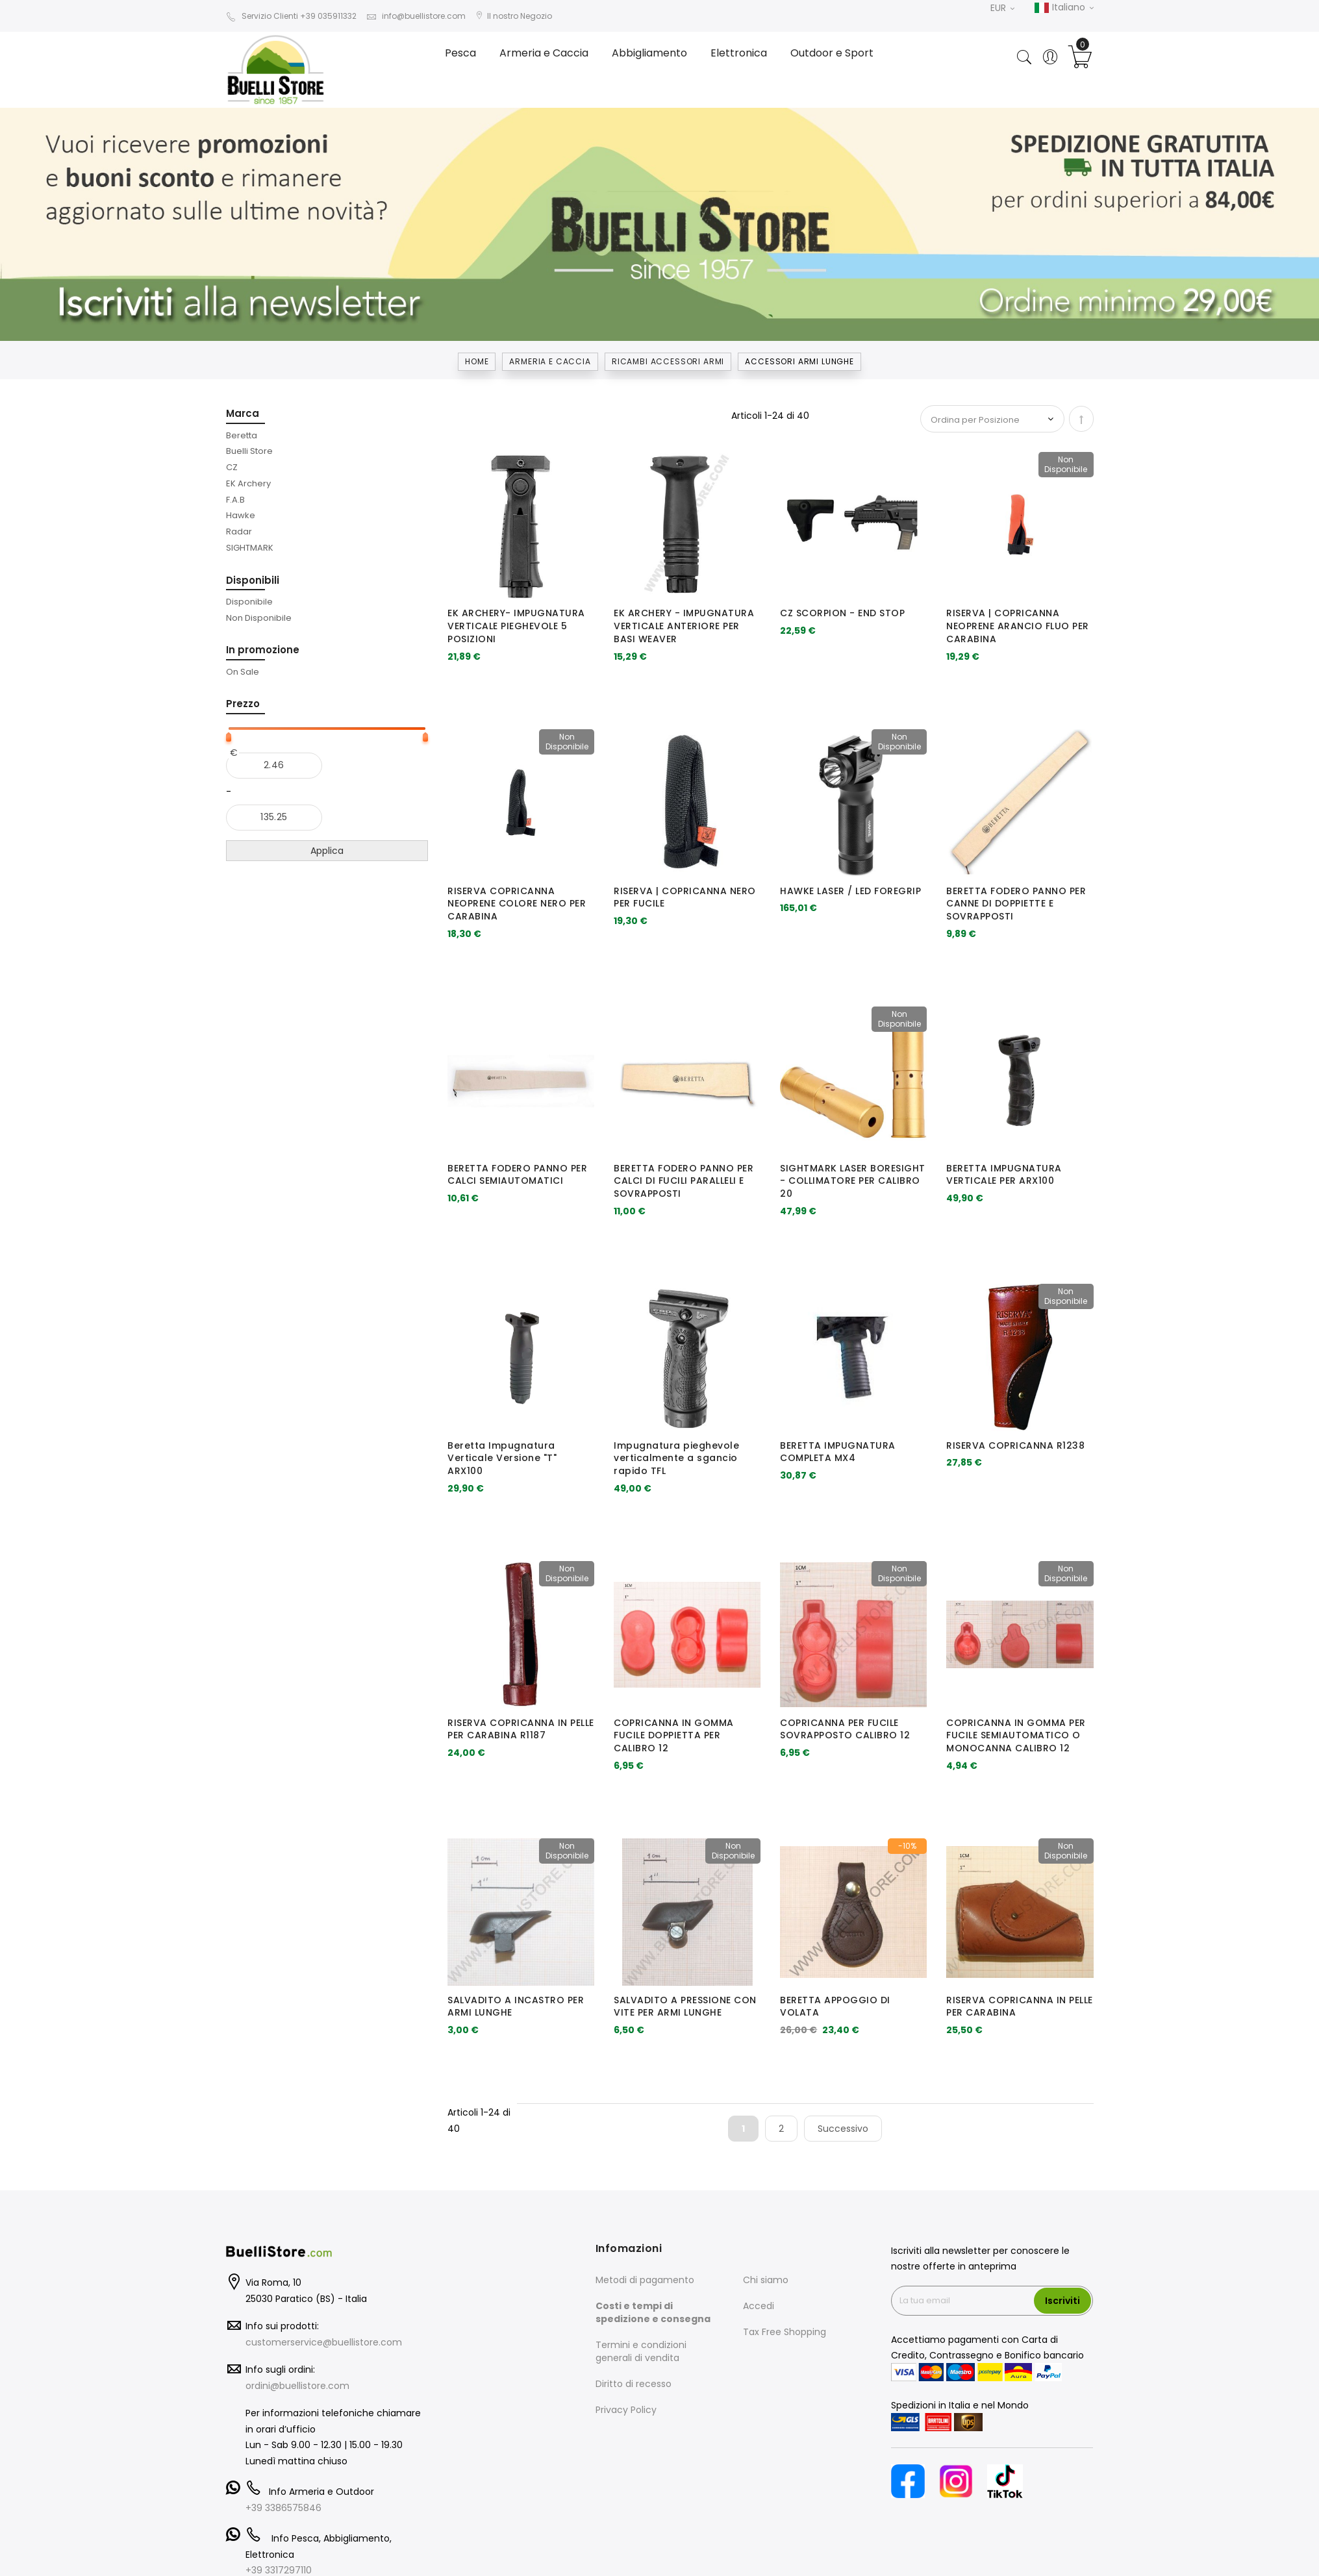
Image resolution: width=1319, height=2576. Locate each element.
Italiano (1064, 8)
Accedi (758, 2305)
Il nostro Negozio (513, 15)
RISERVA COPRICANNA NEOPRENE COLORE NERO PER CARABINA (516, 903)
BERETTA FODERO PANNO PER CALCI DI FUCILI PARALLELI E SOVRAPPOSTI (683, 1181)
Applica (327, 850)
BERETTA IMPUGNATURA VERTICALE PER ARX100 (1004, 1175)
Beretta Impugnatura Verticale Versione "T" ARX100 (502, 1458)
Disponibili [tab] (252, 580)
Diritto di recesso (634, 2383)
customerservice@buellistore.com (323, 2342)
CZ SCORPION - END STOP (842, 612)
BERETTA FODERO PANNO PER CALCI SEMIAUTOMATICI (517, 1175)
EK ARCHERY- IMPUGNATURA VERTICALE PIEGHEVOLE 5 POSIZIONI (516, 625)
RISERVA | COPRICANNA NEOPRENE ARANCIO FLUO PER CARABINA (1017, 625)
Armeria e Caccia (549, 361)
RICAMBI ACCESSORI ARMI (668, 361)
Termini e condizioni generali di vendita (641, 2351)
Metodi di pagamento (645, 2279)
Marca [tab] (242, 413)
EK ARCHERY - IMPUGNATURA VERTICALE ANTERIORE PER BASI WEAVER (684, 625)
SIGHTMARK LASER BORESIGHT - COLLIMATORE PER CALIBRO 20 (852, 1181)
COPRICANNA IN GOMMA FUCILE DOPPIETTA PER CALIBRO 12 (674, 1735)
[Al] (274, 818)
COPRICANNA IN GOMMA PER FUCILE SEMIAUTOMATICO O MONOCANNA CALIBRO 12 (1016, 1735)
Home (476, 361)
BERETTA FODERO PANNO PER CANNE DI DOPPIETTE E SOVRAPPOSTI (1016, 903)
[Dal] (274, 766)
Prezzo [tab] (243, 703)
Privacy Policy (626, 2409)
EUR (1002, 8)
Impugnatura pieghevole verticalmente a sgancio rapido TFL (676, 1458)
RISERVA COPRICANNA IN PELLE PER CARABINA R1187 (520, 1729)
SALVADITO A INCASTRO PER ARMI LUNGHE (515, 2007)
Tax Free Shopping (784, 2331)
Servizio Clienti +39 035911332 (291, 15)
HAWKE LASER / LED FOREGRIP (850, 890)
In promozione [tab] (262, 650)
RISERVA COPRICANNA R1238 (1015, 1445)
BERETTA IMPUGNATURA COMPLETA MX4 (838, 1452)
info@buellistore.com (416, 15)
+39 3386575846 (283, 2507)
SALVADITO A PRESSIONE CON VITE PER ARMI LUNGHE (685, 2007)
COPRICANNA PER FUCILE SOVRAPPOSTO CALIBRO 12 (845, 1729)
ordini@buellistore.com (297, 2385)
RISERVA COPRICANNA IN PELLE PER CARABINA (1019, 2007)
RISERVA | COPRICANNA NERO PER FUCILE (685, 897)
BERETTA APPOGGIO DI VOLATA (835, 2007)
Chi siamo (765, 2279)
